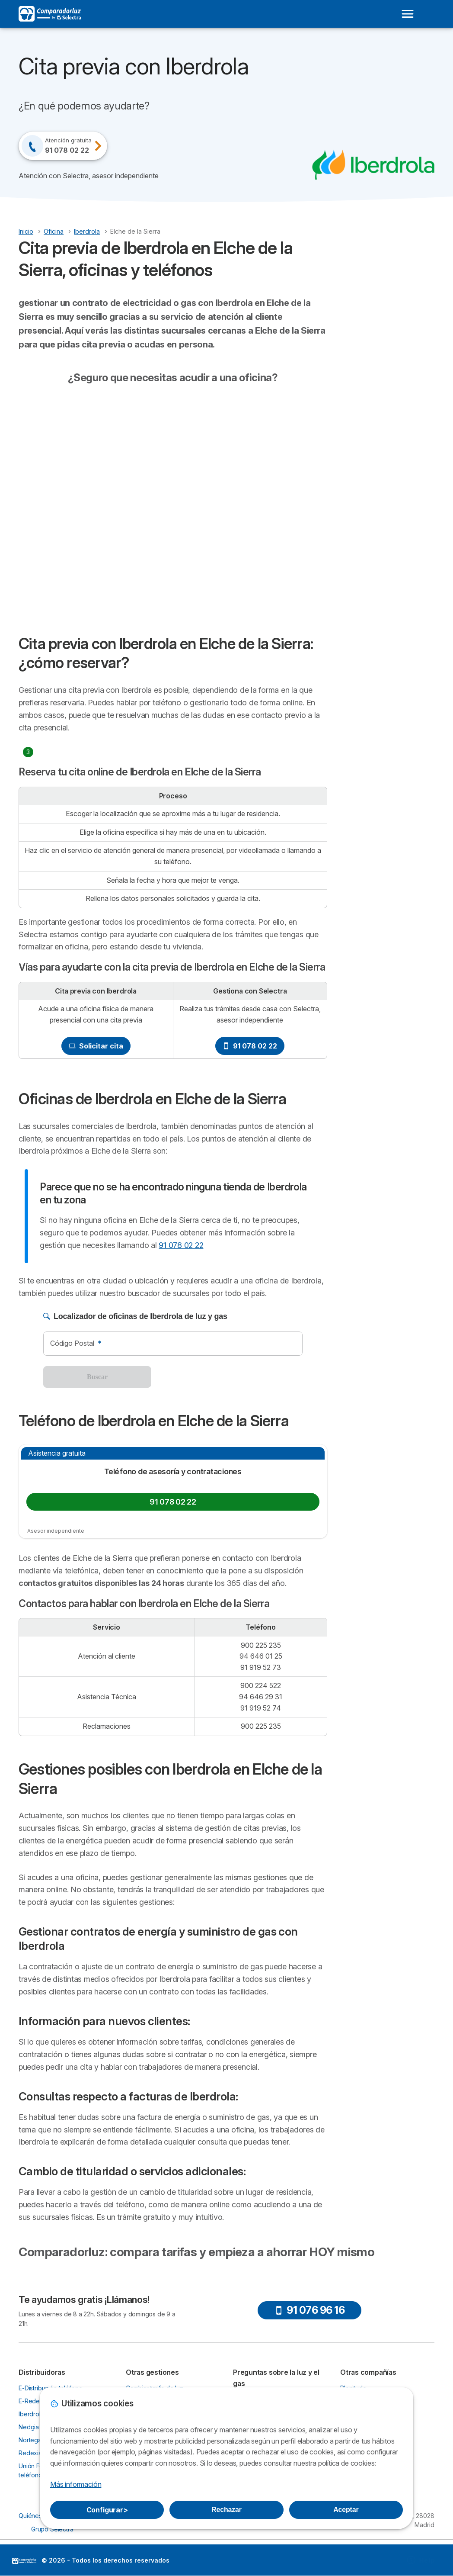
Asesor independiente (55, 1531)
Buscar (97, 1376)
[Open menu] (408, 14)
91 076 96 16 (309, 2310)
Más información (75, 2484)
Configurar (107, 2510)
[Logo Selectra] (50, 14)
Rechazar (226, 2509)
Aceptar (345, 2509)
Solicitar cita (96, 1046)
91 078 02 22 (250, 1046)
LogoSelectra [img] (24, 2561)
